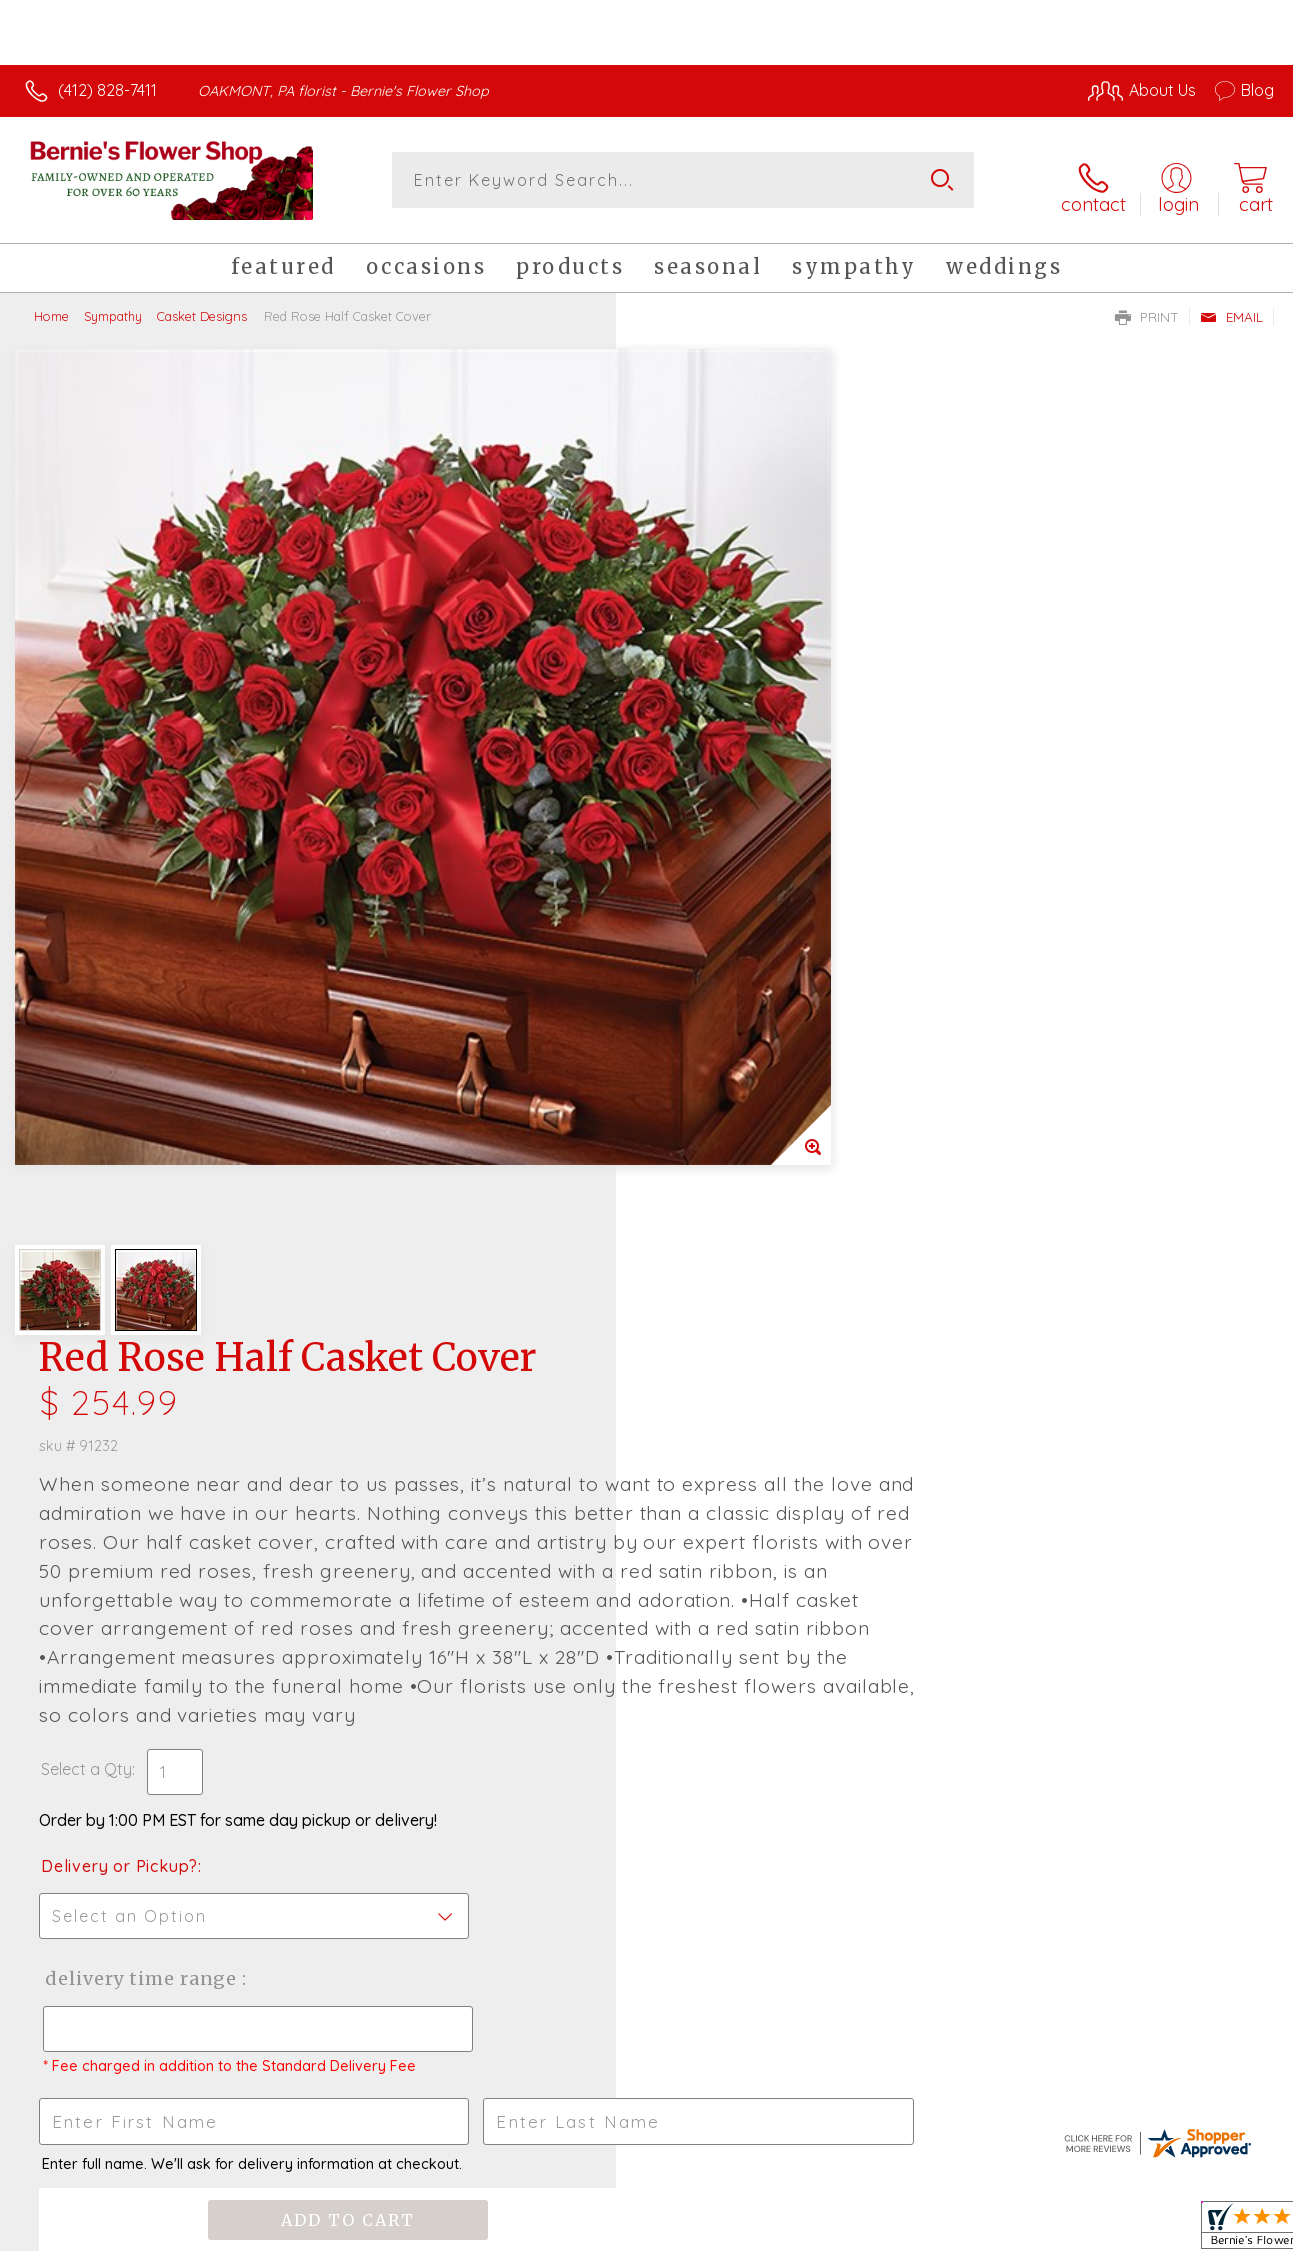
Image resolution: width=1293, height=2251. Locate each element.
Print (1147, 306)
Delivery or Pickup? (727, 951)
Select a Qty (694, 854)
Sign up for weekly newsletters (646, 1644)
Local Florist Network (1086, 2230)
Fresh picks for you (646, 1534)
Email (1231, 306)
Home (51, 305)
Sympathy (113, 305)
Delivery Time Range (747, 1063)
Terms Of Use (825, 2230)
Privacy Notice (943, 2230)
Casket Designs (202, 305)
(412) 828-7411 (107, 90)
